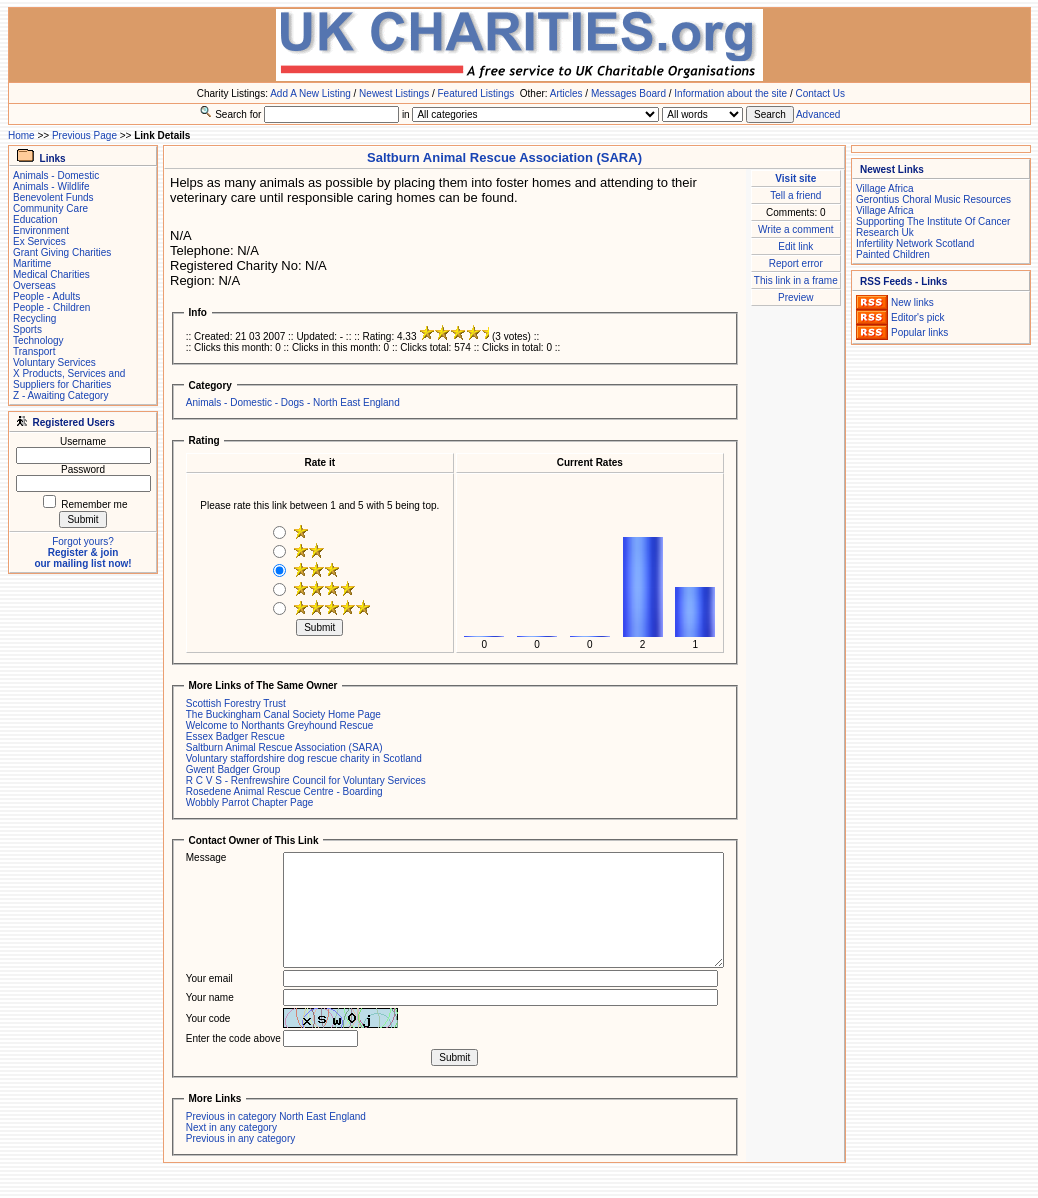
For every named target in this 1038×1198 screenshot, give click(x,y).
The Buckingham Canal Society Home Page (283, 714)
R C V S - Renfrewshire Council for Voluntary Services (306, 780)
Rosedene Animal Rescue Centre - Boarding (284, 791)
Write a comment (795, 229)
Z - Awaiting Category (60, 395)
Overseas (34, 285)
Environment (41, 230)
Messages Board (628, 93)
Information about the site (730, 93)
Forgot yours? (83, 541)
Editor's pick (918, 317)
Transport (34, 351)
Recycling (34, 318)
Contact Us (820, 93)
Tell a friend (795, 195)
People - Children (51, 307)
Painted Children (893, 254)
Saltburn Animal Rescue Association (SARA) (284, 747)
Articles (566, 93)
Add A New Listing (310, 93)
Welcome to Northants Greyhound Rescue (280, 725)
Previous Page (84, 135)
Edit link (795, 246)
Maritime (32, 263)
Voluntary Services (54, 362)
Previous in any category (241, 1138)
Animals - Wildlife (51, 186)
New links (912, 302)
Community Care (50, 208)
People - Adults (46, 296)
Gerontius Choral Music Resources (933, 199)
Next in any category (231, 1127)
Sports (27, 329)
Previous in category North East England (276, 1116)
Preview (796, 297)
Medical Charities (51, 274)
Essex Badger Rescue (235, 736)
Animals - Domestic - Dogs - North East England (293, 402)
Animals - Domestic (56, 175)
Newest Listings (394, 93)
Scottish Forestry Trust (236, 703)
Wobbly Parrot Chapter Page (250, 802)
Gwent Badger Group (233, 769)
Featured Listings (475, 93)
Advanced (818, 114)
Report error (796, 263)
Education (35, 219)
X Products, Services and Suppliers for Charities (69, 379)
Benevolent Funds (53, 197)
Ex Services (39, 241)
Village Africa (885, 188)
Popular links (919, 332)
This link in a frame (796, 280)
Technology (38, 340)
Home (21, 135)
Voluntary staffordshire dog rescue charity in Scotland (304, 758)
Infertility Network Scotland (915, 243)
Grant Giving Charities (62, 252)
